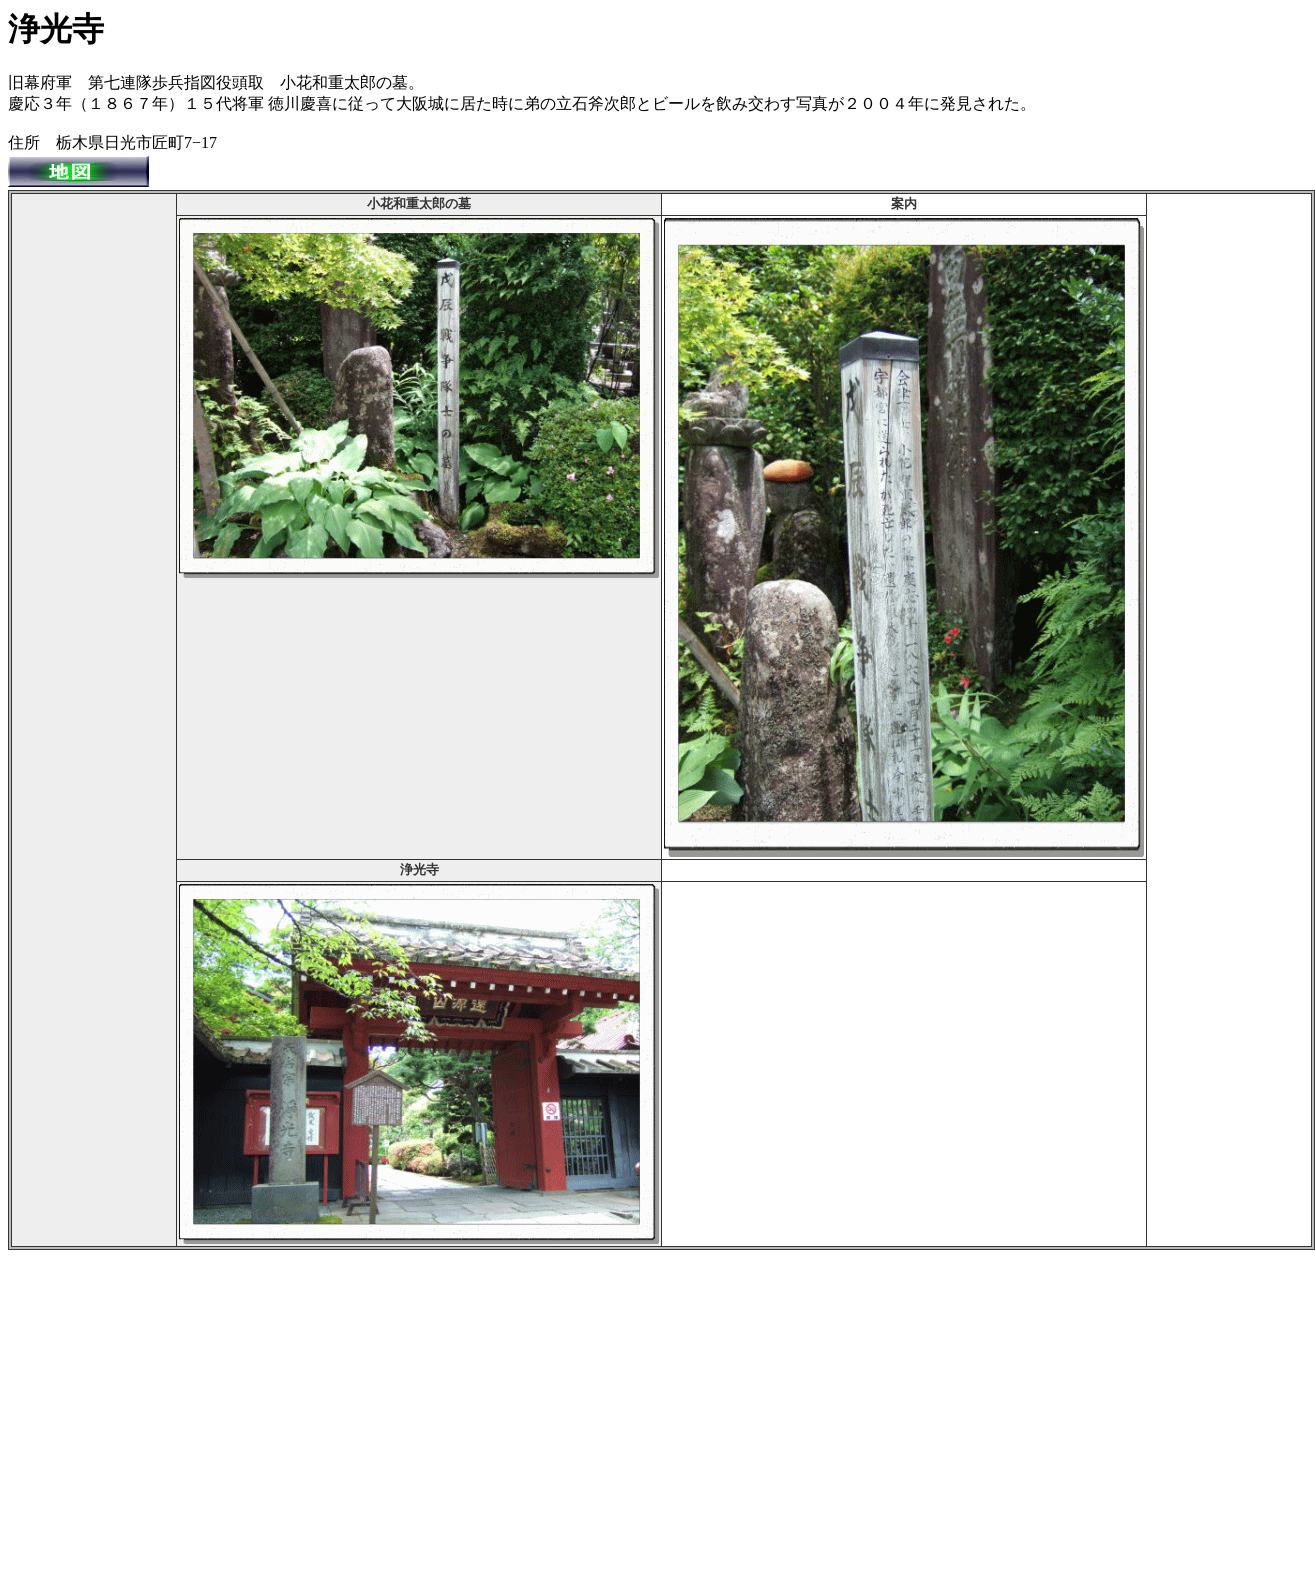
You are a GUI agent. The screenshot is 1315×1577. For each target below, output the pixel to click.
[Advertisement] (94, 496)
